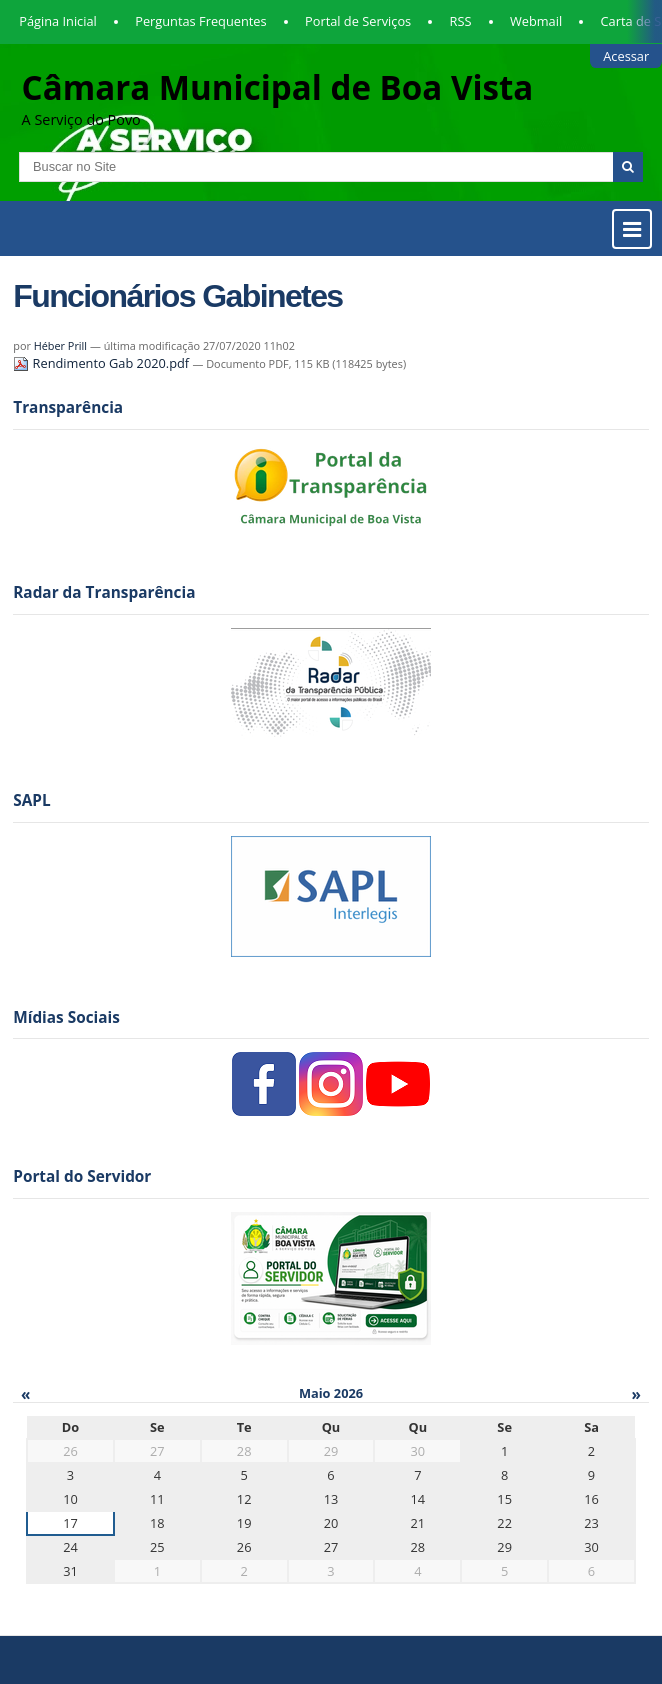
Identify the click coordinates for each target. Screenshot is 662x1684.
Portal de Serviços (358, 21)
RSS (461, 21)
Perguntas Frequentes (200, 21)
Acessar (626, 56)
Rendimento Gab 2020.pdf (102, 363)
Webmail (536, 21)
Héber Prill (60, 345)
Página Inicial (58, 21)
